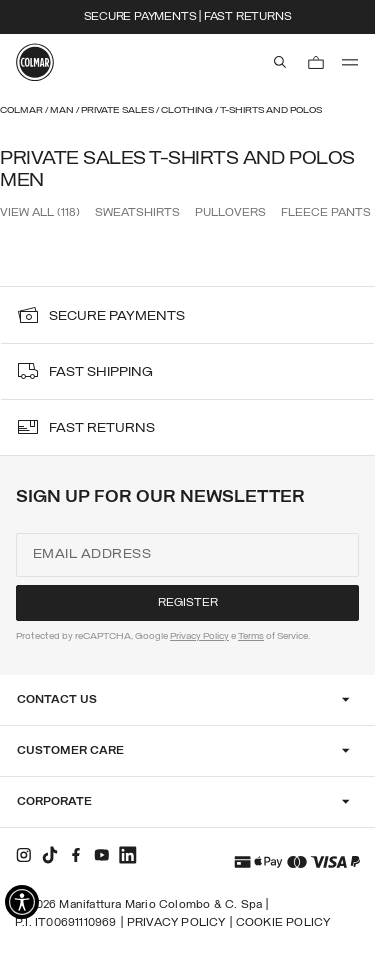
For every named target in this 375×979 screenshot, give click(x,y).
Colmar (22, 110)
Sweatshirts (137, 213)
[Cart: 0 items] (316, 62)
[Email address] (187, 555)
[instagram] (24, 855)
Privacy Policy (199, 636)
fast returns (102, 428)
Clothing (188, 110)
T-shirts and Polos (271, 110)
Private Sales (118, 110)
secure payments (117, 316)
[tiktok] (50, 855)
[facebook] (76, 855)
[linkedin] (128, 855)
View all (40, 213)
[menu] (350, 62)
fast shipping (101, 372)
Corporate (54, 802)
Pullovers (230, 213)
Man (63, 110)
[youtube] (102, 855)
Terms (251, 636)
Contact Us (57, 700)
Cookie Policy (283, 923)
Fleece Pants (326, 213)
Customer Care (70, 751)
